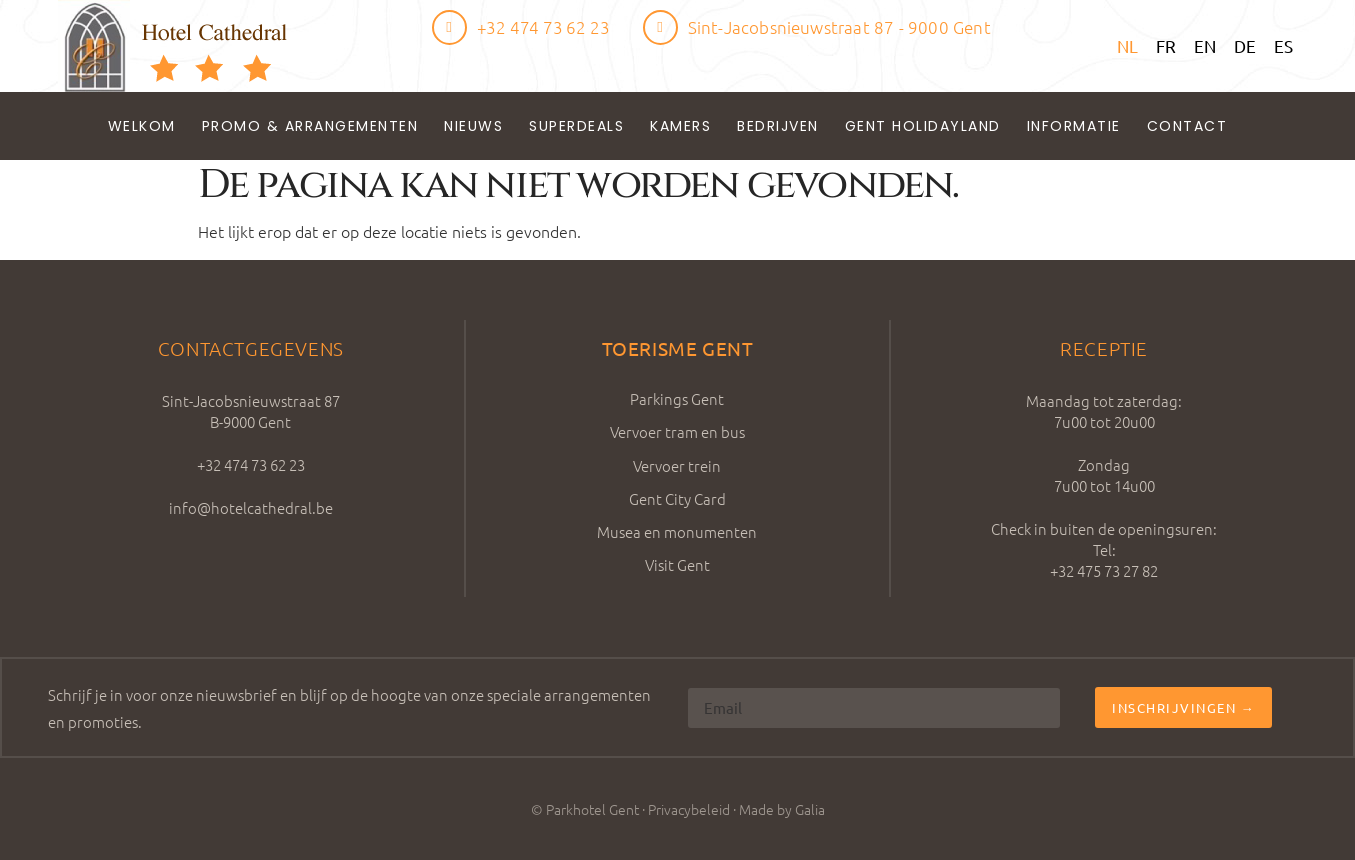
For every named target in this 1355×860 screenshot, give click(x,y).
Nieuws (473, 126)
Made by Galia (782, 809)
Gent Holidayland (923, 126)
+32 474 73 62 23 (543, 27)
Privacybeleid (689, 809)
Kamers (680, 126)
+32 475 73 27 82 (1104, 570)
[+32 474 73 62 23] (449, 27)
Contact (1187, 126)
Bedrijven (778, 126)
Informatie (1074, 126)
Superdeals (576, 126)
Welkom (142, 126)
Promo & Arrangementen (310, 126)
